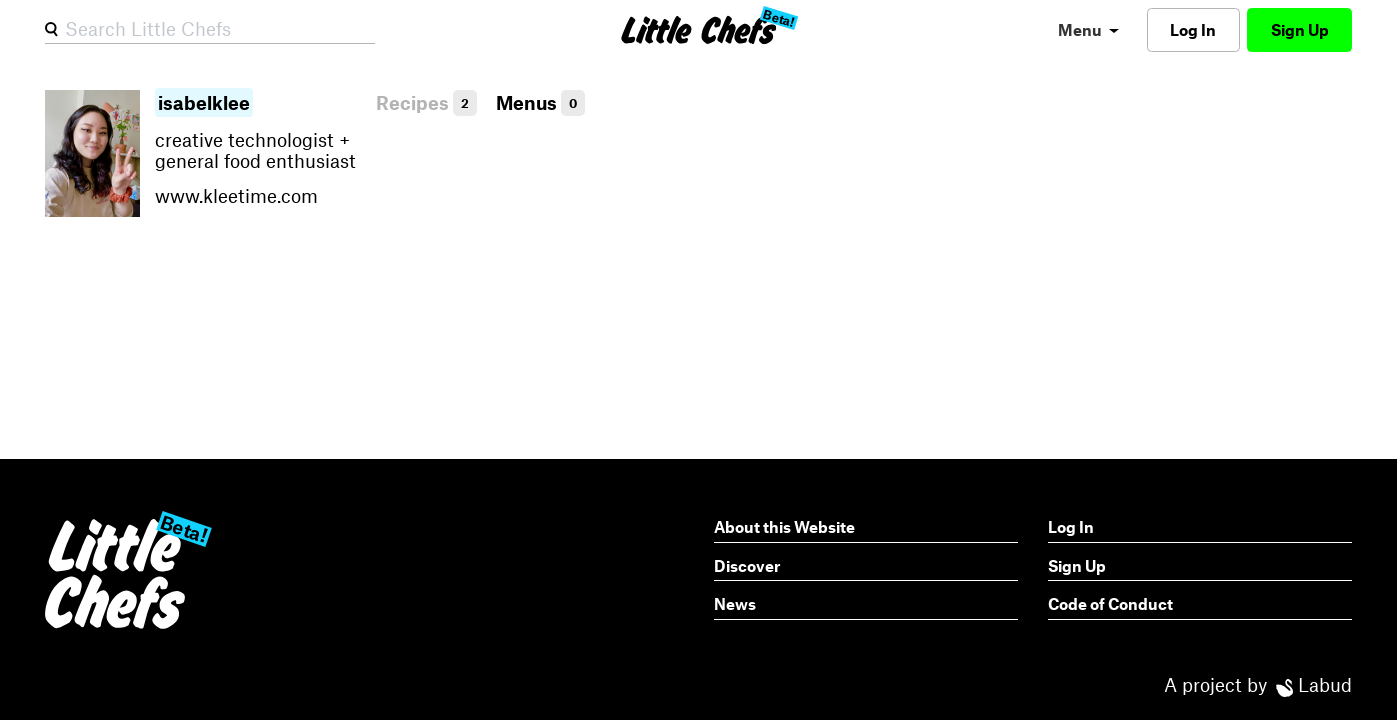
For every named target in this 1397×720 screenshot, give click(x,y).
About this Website (784, 526)
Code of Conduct (1110, 603)
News (735, 603)
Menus (540, 102)
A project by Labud (1258, 684)
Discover (747, 565)
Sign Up (1300, 29)
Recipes (426, 102)
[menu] (1088, 29)
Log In (1193, 29)
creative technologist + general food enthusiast (257, 150)
